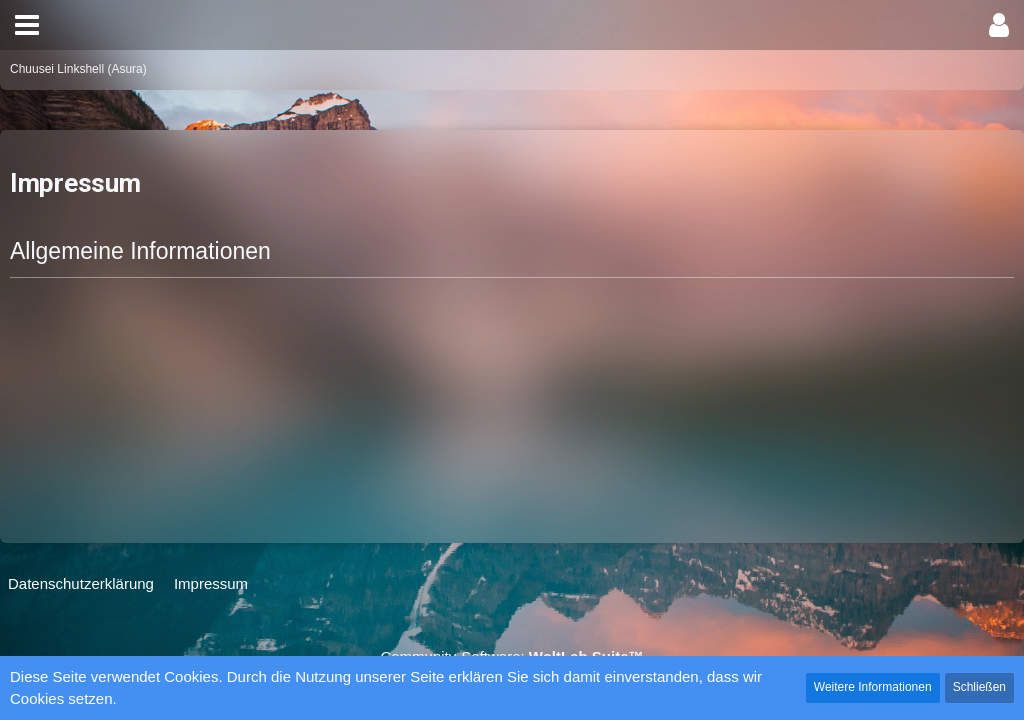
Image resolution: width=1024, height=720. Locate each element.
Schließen (979, 687)
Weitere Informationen (873, 687)
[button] (27, 25)
